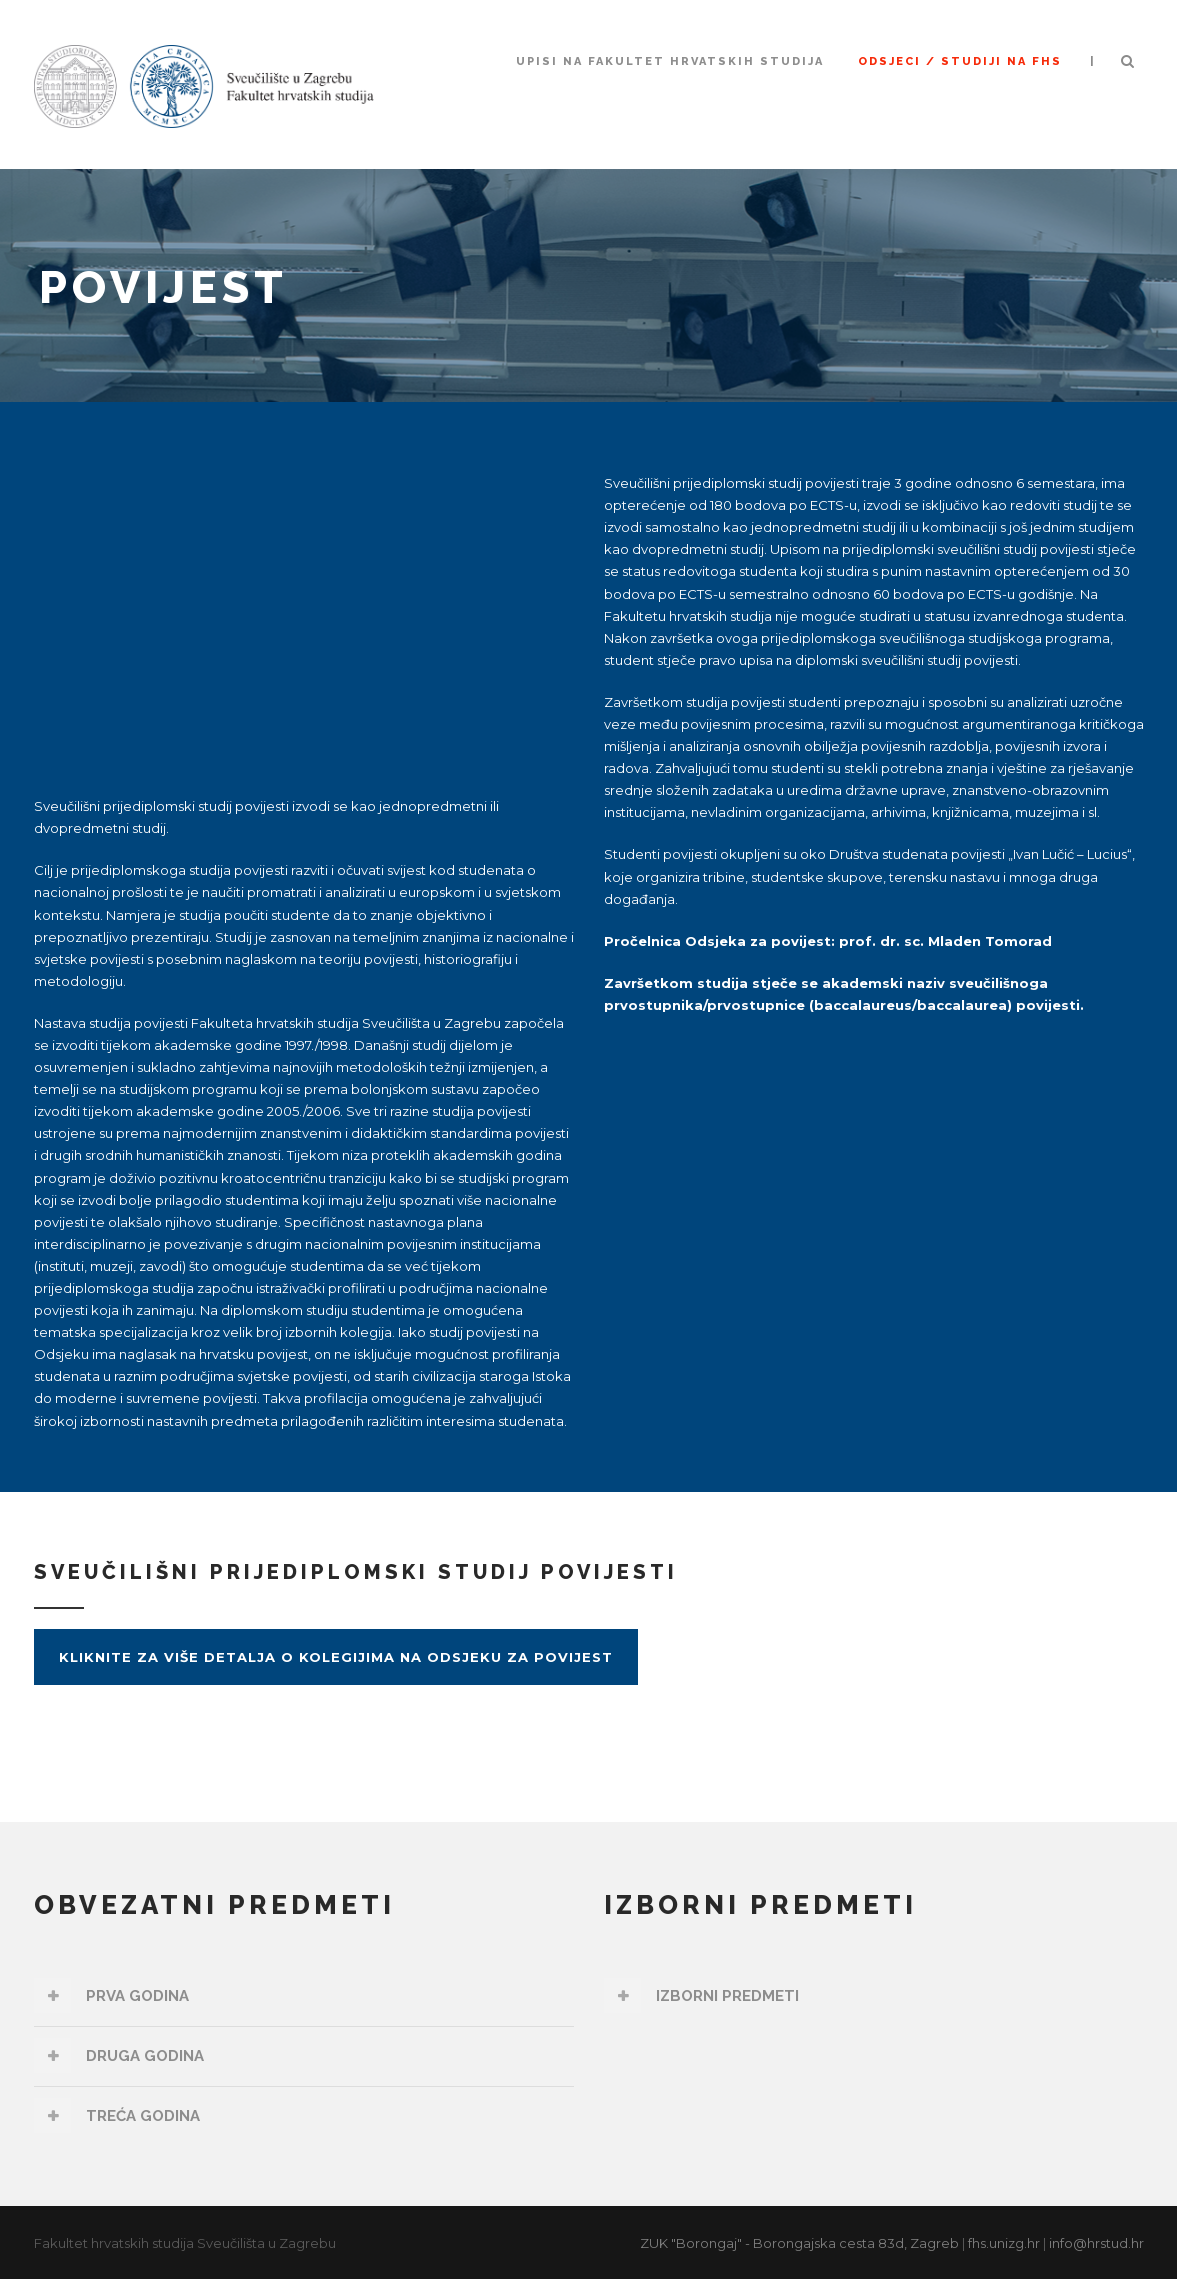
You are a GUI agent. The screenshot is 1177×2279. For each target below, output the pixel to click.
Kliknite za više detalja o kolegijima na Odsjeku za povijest (336, 1657)
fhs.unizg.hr (1004, 2243)
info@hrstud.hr (1096, 2243)
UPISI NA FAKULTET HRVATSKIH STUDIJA (670, 61)
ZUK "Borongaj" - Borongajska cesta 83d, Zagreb (799, 2243)
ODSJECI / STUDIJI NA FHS (960, 61)
